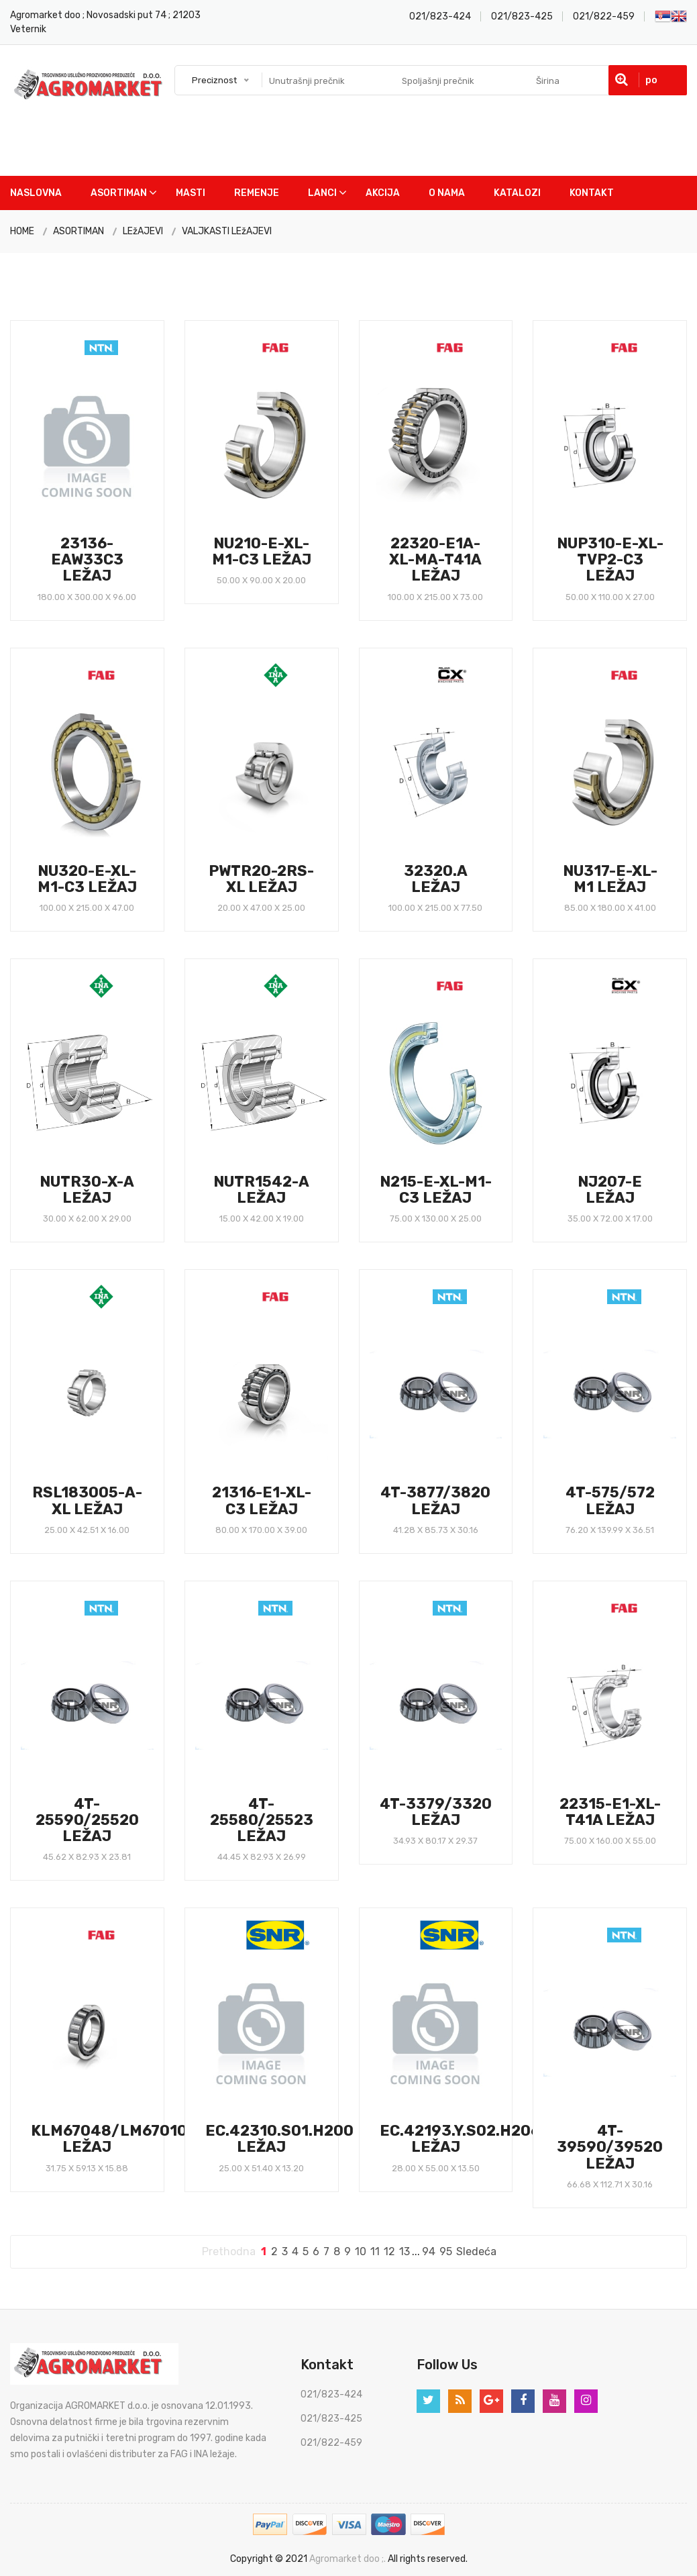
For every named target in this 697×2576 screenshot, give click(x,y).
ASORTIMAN (78, 231)
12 (389, 2251)
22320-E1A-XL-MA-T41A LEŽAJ (435, 559)
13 (404, 2251)
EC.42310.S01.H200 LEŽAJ (279, 2139)
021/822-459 (604, 16)
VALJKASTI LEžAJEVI (227, 231)
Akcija (383, 193)
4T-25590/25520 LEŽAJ (87, 1820)
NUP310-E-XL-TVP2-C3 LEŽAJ (610, 559)
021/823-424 (440, 16)
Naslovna (36, 193)
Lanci (322, 193)
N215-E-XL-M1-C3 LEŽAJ (436, 1190)
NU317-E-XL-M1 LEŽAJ (610, 879)
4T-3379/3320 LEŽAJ (436, 1812)
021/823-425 (522, 16)
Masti (190, 193)
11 (375, 2251)
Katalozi (517, 193)
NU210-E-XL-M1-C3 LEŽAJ (261, 551)
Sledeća (476, 2251)
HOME (22, 231)
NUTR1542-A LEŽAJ (261, 1190)
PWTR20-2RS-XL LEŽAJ (261, 879)
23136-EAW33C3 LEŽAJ (87, 559)
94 (428, 2251)
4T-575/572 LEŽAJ (610, 1500)
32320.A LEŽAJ (436, 879)
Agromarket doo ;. (347, 2559)
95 (445, 2251)
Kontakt (592, 193)
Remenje (256, 193)
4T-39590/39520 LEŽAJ (610, 2147)
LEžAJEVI (143, 231)
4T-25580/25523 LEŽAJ (261, 1820)
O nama (447, 193)
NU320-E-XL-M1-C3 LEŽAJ (87, 879)
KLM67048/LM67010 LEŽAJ (109, 2139)
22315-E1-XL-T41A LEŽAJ (610, 1812)
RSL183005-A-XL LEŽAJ (87, 1500)
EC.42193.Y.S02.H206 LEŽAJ (460, 2139)
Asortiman (119, 193)
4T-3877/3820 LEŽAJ (435, 1500)
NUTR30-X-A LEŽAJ (87, 1190)
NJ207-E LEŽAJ (610, 1190)
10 (360, 2251)
